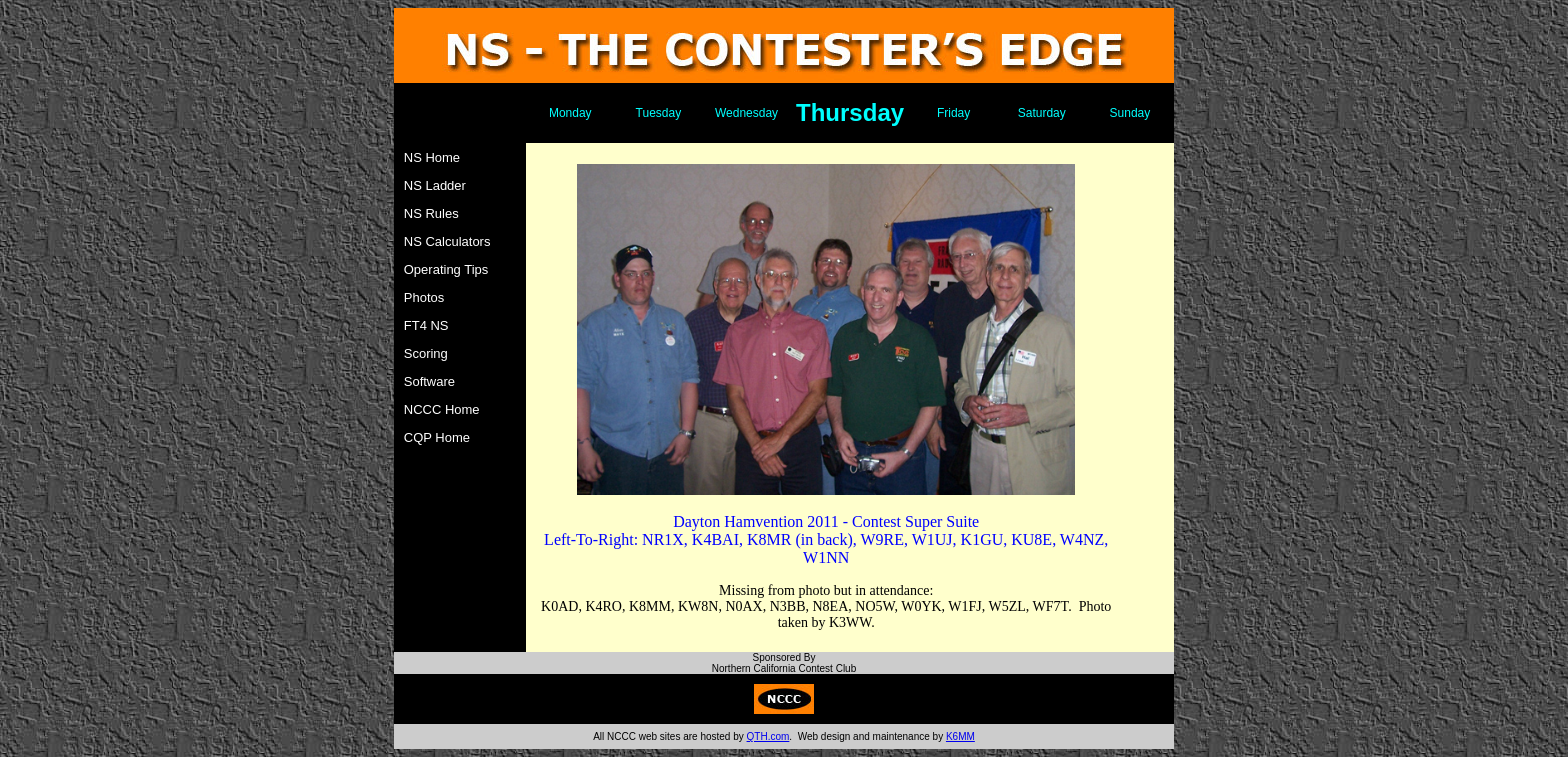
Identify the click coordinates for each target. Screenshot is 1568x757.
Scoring (426, 353)
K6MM (960, 736)
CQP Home (437, 437)
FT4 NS (426, 325)
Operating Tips (446, 269)
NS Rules (431, 213)
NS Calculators (447, 241)
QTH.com (768, 736)
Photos (424, 297)
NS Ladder (435, 185)
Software (429, 381)
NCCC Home (442, 409)
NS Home (432, 157)
